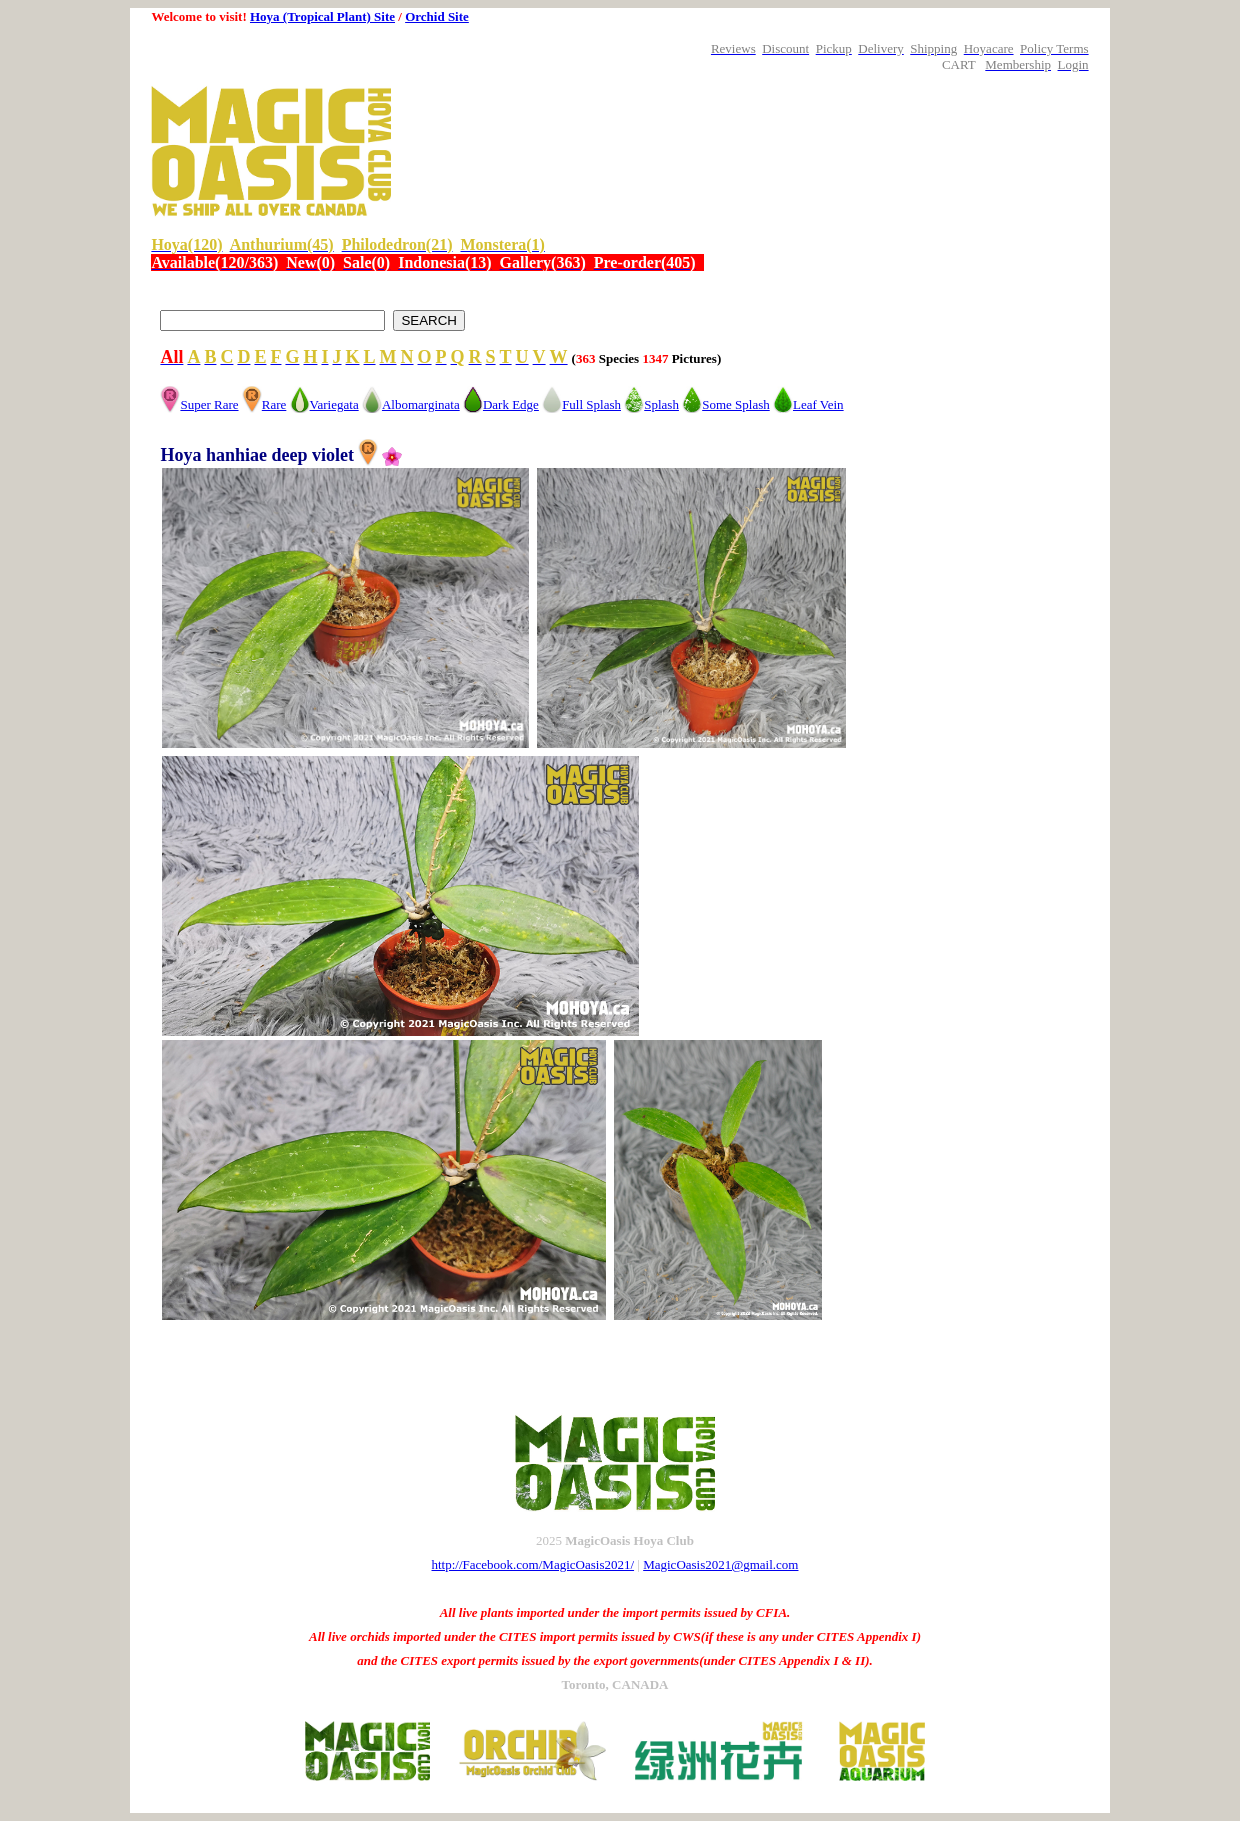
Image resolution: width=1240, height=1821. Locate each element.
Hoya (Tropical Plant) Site (322, 16)
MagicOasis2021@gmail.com (720, 1564)
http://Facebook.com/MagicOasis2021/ (533, 1564)
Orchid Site (437, 16)
